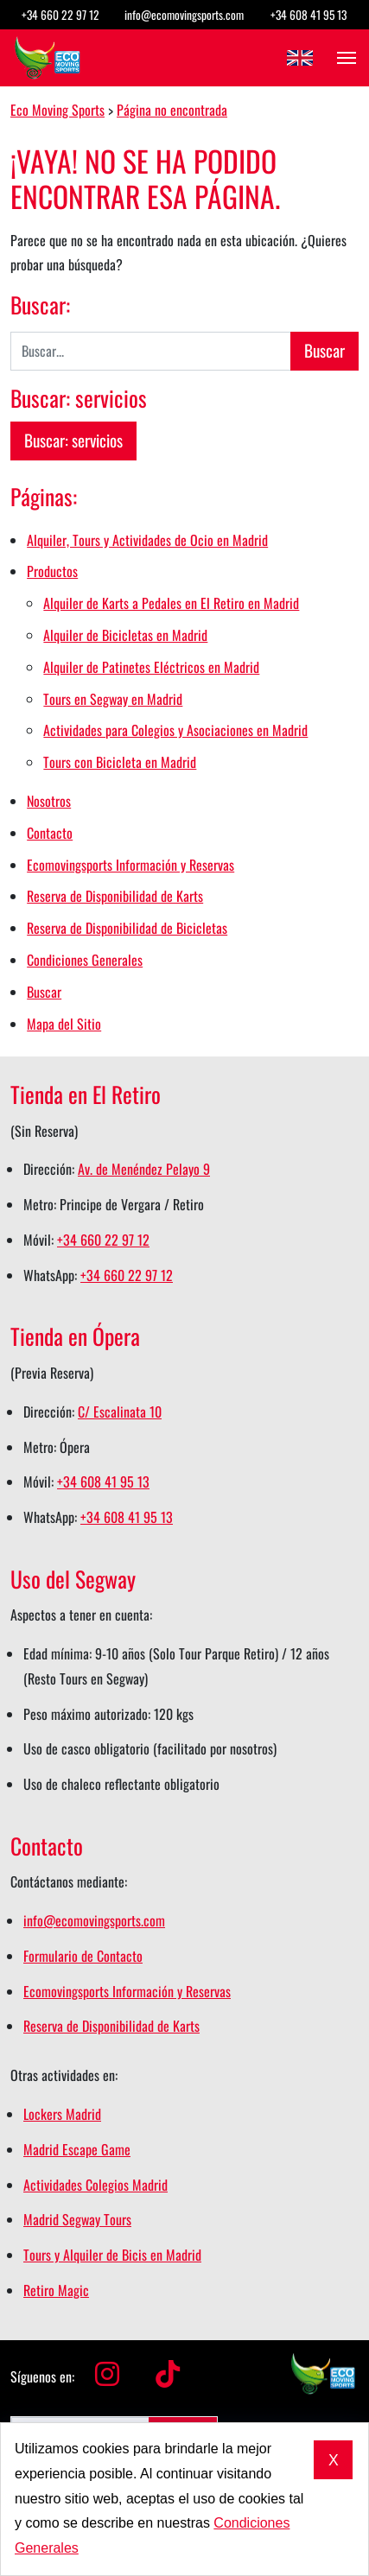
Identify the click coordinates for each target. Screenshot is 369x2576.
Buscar (44, 991)
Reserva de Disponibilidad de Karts (115, 895)
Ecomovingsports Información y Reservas (130, 864)
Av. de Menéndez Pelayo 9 (144, 1168)
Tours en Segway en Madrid (112, 698)
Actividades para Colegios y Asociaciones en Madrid (175, 730)
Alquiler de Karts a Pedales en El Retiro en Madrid (171, 603)
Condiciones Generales (85, 959)
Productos (52, 571)
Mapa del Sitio (64, 1023)
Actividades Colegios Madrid (95, 2184)
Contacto (50, 832)
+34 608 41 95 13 (308, 14)
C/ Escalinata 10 (120, 1411)
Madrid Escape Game (76, 2149)
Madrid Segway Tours (77, 2219)
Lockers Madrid (62, 2113)
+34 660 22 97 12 (60, 14)
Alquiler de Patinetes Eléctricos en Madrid (151, 667)
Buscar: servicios (73, 440)
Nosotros (49, 800)
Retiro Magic (56, 2290)
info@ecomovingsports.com (184, 14)
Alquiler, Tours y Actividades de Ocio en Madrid (147, 540)
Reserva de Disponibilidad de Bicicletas (127, 927)
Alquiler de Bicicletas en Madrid (125, 635)
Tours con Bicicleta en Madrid (119, 762)
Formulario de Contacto (83, 1955)
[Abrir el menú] (341, 57)
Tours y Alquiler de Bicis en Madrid (112, 2254)
